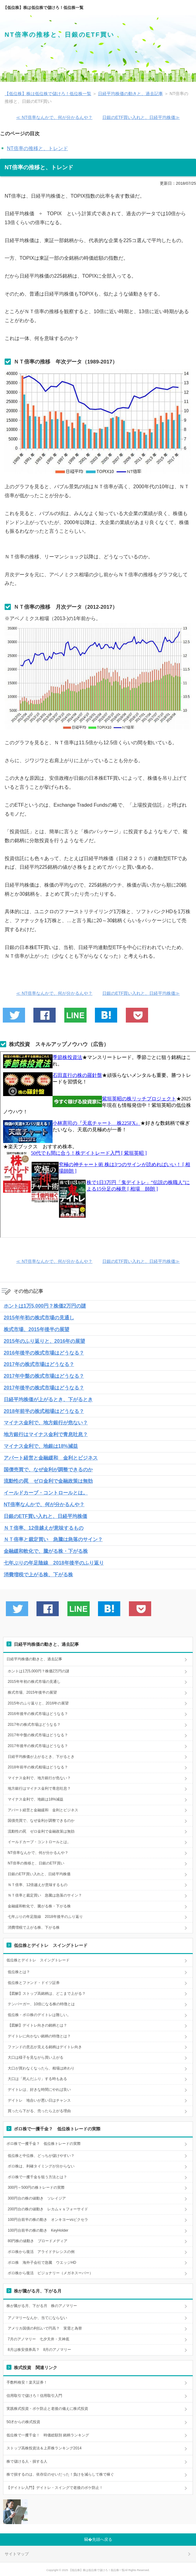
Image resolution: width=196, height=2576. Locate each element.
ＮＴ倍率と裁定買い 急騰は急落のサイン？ (53, 1539)
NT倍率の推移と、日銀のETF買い (59, 34)
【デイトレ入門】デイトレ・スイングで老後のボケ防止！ (54, 2488)
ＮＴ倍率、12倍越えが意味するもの (43, 1528)
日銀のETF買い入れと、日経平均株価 (45, 1516)
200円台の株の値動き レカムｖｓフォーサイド (48, 2209)
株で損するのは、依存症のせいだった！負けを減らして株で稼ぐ (60, 2474)
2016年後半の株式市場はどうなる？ (44, 1352)
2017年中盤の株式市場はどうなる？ (44, 1376)
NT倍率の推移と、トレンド (37, 148)
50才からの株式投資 (23, 2422)
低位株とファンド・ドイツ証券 (34, 1983)
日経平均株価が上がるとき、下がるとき (48, 1399)
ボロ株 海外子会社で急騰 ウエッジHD (42, 2262)
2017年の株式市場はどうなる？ (39, 1364)
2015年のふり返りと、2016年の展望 (44, 1341)
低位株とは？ (19, 1972)
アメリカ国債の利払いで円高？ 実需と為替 (45, 2328)
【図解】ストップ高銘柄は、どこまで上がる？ (47, 1993)
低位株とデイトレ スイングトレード (38, 1960)
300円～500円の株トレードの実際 (36, 2187)
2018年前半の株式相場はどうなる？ (44, 1411)
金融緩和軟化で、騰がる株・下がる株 (46, 1551)
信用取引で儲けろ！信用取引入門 (34, 2395)
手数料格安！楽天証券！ (26, 2382)
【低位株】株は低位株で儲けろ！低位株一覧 (43, 7)
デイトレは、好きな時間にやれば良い (39, 2089)
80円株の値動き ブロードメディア (37, 2241)
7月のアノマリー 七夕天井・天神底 (38, 2339)
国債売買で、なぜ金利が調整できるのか (48, 1469)
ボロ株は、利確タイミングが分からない (41, 2166)
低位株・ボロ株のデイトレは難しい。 (39, 2015)
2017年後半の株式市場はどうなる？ (44, 1387)
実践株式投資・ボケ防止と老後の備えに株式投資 (47, 2408)
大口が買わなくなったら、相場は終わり (41, 2068)
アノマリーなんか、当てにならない (37, 2318)
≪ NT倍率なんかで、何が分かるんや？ (54, 117)
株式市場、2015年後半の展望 (36, 1329)
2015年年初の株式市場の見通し (39, 1317)
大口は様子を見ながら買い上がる (35, 2057)
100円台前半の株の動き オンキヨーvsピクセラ (48, 2219)
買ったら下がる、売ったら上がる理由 (39, 2111)
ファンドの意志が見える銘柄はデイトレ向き (45, 2047)
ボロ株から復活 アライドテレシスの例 (41, 2252)
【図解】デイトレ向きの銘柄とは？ (37, 2025)
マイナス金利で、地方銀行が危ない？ (46, 1422)
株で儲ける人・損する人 (26, 2461)
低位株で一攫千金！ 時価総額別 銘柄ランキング (47, 2435)
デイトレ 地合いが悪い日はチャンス (39, 2100)
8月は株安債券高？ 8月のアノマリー (39, 2349)
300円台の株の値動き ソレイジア (37, 2198)
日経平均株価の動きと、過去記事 (34, 1659)
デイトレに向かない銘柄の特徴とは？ (39, 2036)
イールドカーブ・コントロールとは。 (46, 1492)
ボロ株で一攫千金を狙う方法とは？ (37, 2177)
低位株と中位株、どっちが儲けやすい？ (41, 2156)
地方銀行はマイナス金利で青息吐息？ (46, 1434)
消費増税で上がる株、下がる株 (38, 1574)
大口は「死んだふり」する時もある (37, 2079)
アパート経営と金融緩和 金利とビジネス (51, 1457)
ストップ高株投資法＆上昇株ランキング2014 (44, 2448)
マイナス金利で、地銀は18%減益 (41, 1446)
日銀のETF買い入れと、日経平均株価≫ (141, 117)
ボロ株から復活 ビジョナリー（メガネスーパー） (50, 2273)
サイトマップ (17, 2554)
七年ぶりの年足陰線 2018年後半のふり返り (54, 1562)
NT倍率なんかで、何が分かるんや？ (44, 1504)
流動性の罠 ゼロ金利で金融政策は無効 (48, 1481)
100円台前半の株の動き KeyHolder (38, 2230)
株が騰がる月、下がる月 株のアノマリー (41, 2306)
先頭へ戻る (102, 2539)
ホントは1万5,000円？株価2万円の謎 (45, 1306)
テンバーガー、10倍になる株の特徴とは (41, 2004)
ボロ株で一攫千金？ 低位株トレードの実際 (43, 2143)
